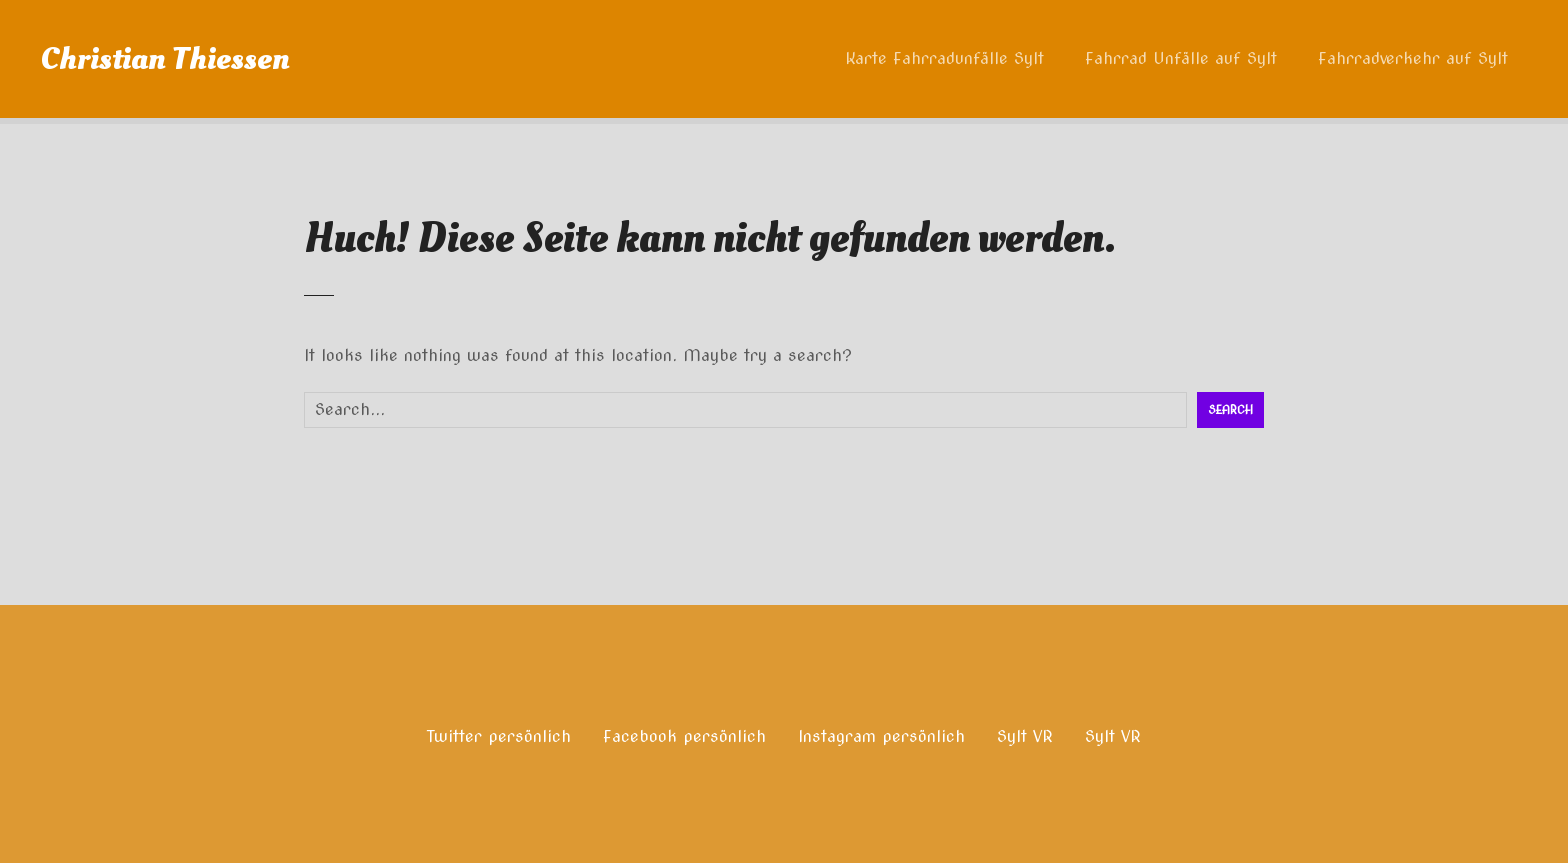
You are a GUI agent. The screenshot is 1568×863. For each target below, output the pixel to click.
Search (1230, 409)
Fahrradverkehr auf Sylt (1413, 58)
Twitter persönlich (499, 736)
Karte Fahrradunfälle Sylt (944, 58)
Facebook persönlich (684, 736)
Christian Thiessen (165, 59)
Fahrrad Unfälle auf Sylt (1181, 58)
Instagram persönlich (881, 736)
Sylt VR (1025, 736)
